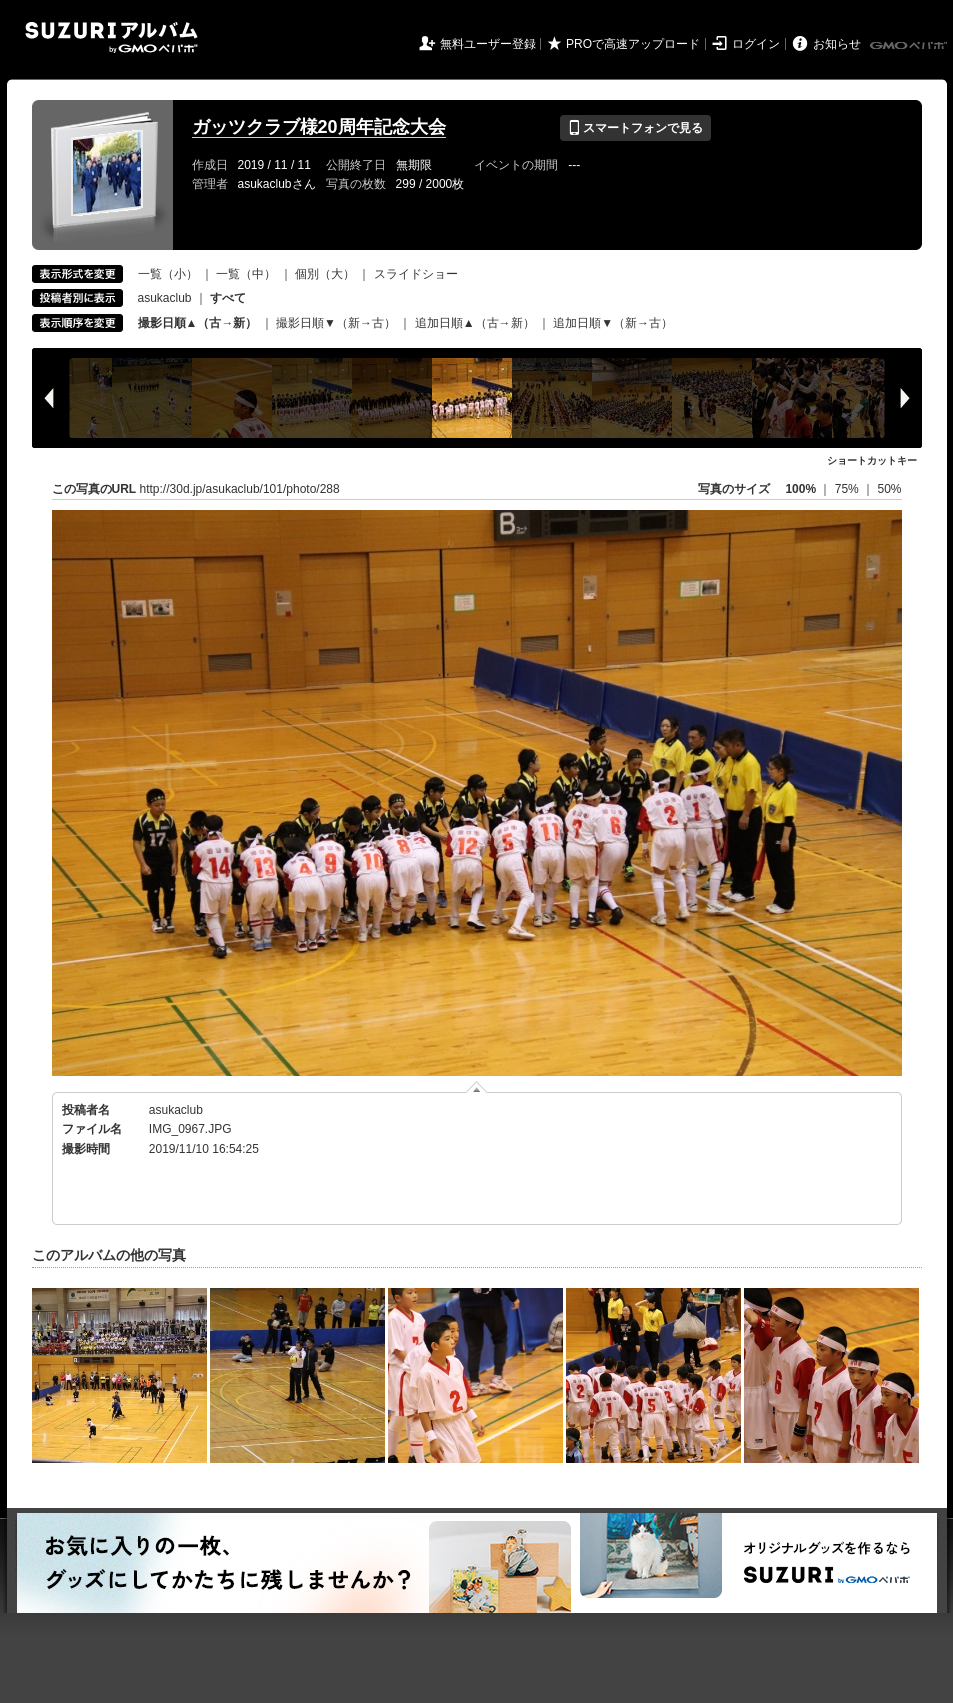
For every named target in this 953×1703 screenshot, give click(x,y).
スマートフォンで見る (635, 128)
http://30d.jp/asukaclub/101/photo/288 (240, 489)
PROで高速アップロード (633, 44)
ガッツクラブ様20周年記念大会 (319, 127)
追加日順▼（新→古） (613, 323)
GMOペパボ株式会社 (910, 46)
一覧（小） (168, 274)
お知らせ (837, 44)
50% (889, 489)
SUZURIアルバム (111, 37)
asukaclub (165, 298)
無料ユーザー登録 (488, 44)
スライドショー (416, 274)
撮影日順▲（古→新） (198, 323)
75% (848, 489)
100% (800, 489)
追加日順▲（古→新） (475, 323)
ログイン (756, 44)
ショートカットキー (872, 460)
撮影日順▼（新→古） (336, 323)
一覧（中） (246, 274)
